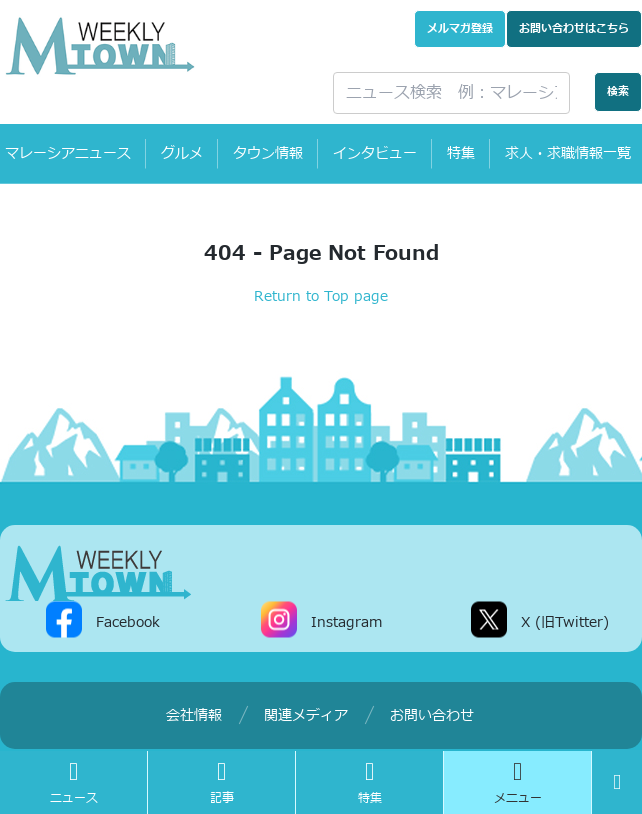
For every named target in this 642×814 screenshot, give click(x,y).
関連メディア (306, 715)
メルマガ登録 (460, 28)
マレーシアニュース (68, 153)
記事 (221, 783)
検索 (618, 91)
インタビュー (375, 153)
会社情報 (194, 715)
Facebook (128, 621)
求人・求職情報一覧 (568, 153)
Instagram (346, 621)
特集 (461, 153)
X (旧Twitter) (565, 621)
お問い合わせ (574, 28)
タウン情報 (268, 153)
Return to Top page (321, 296)
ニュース (73, 783)
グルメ (182, 153)
